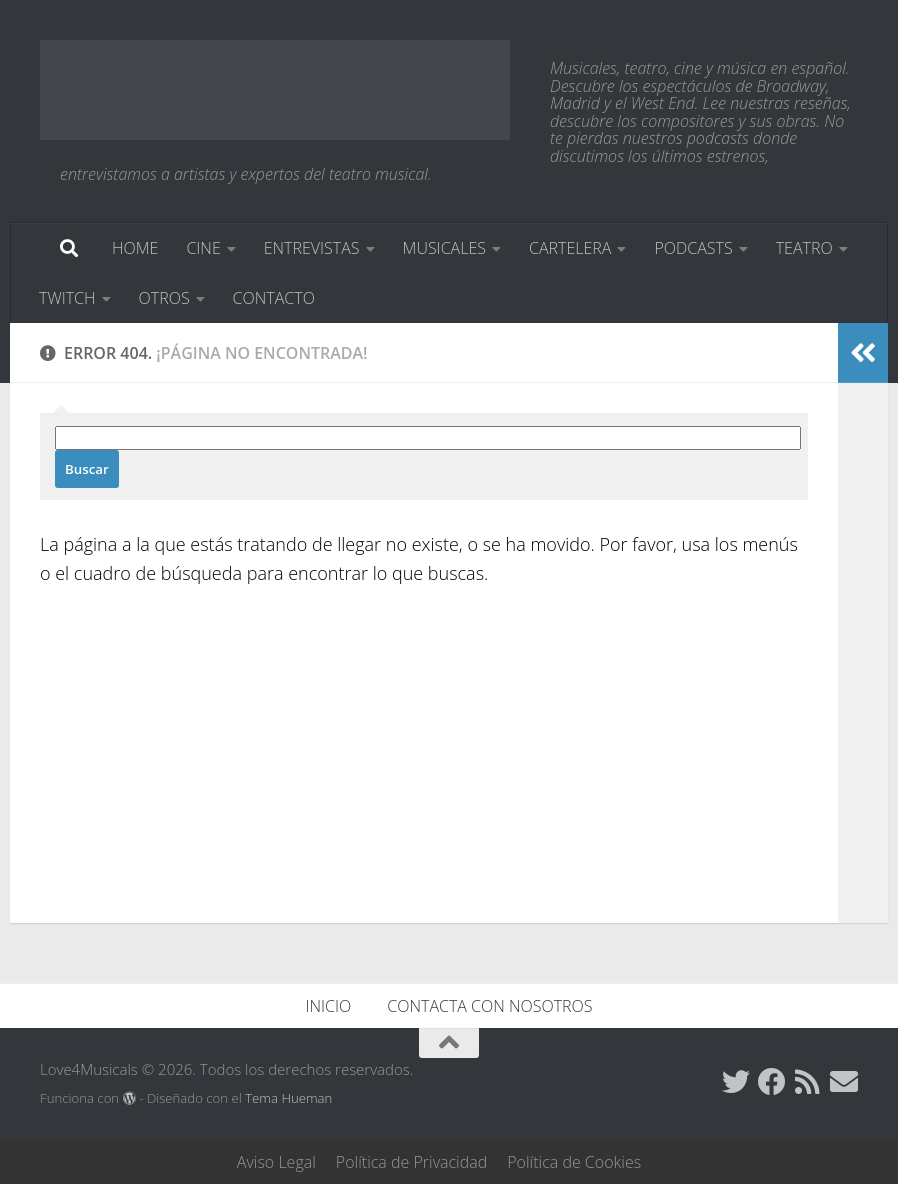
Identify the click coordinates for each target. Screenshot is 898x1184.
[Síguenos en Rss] (808, 1082)
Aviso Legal (276, 1162)
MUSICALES (444, 248)
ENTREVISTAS (312, 248)
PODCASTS (693, 248)
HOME (135, 248)
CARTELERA (570, 248)
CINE (203, 248)
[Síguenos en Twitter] (736, 1082)
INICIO (329, 1006)
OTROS (164, 298)
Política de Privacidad (411, 1162)
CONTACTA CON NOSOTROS (489, 1006)
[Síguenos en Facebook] (772, 1082)
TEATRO (804, 248)
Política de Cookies (574, 1162)
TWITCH (67, 298)
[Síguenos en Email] (844, 1082)
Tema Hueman (288, 1098)
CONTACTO (274, 298)
